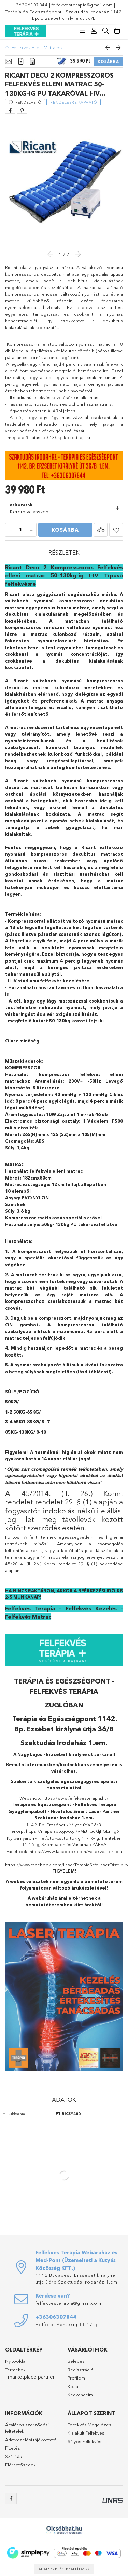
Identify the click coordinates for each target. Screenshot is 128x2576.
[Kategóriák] (82, 31)
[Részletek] (20, 62)
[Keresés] (105, 31)
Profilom (76, 2378)
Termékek (15, 2369)
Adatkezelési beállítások (64, 2569)
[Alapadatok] (8, 62)
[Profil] (94, 31)
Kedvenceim (80, 2394)
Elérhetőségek (20, 2464)
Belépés (76, 2361)
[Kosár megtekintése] (117, 31)
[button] (101, 530)
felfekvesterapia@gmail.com (82, 5)
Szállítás (13, 2456)
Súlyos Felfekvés (84, 2441)
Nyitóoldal (15, 2361)
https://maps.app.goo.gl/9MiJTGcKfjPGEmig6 (72, 1831)
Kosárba (108, 61)
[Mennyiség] (21, 530)
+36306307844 (30, 5)
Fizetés (12, 2448)
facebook (11, 2498)
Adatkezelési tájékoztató (31, 2439)
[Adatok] (32, 62)
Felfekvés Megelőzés (89, 2424)
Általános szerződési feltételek (27, 2428)
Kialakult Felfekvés (86, 2433)
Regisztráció (81, 2369)
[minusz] (10, 530)
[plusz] (31, 530)
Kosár (74, 2386)
